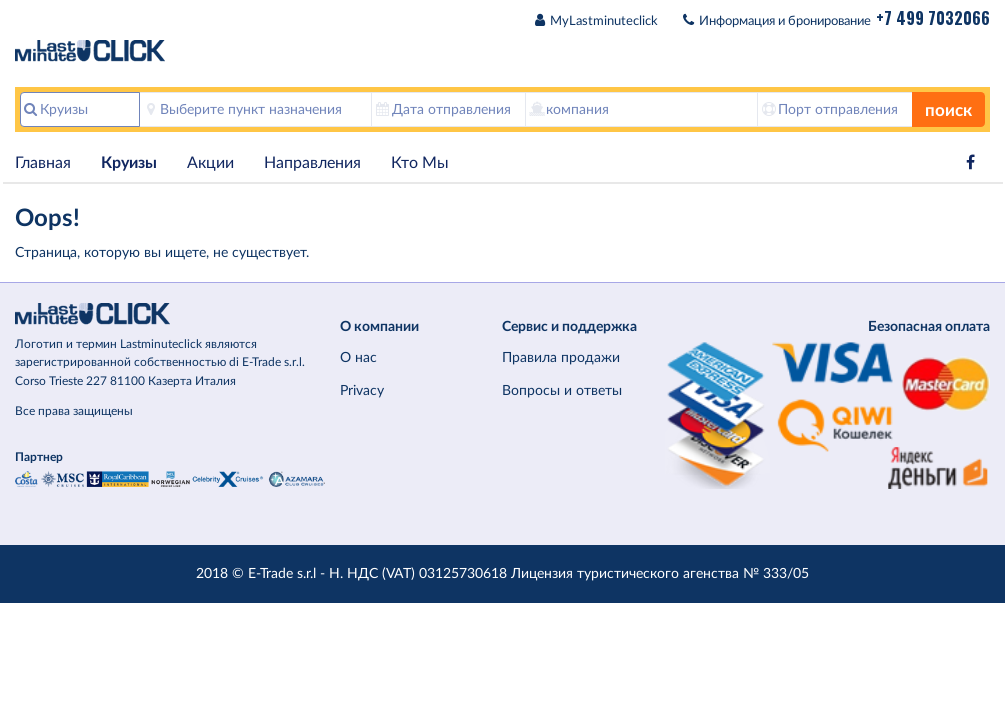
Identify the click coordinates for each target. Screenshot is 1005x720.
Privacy (362, 390)
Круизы (129, 163)
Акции (210, 163)
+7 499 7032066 (933, 18)
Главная (43, 163)
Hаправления (312, 163)
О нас (358, 357)
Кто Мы (420, 163)
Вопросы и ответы (562, 390)
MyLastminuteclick (604, 21)
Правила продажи (561, 357)
